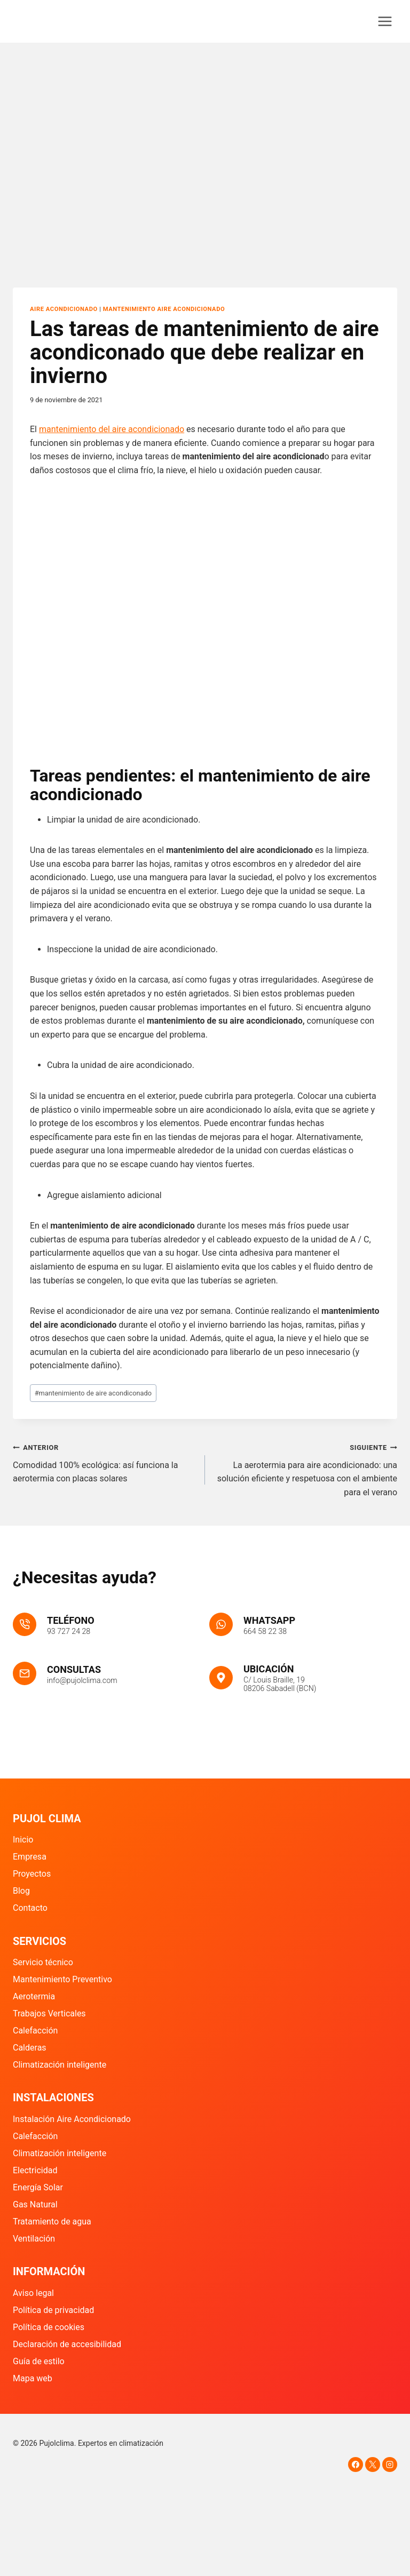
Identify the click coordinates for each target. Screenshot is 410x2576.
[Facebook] (355, 2464)
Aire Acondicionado (64, 309)
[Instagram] (389, 2464)
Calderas (29, 2048)
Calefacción (35, 2030)
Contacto (30, 1908)
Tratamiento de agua (52, 2221)
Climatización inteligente (59, 2065)
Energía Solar (38, 2187)
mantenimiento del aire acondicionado (111, 429)
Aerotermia (34, 1996)
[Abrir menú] (384, 21)
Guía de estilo (39, 2361)
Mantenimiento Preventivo (62, 1979)
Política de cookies (48, 2327)
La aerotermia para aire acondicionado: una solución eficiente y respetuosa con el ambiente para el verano (305, 1468)
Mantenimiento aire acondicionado (164, 309)
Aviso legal (33, 2293)
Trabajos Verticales (49, 2013)
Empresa (29, 1857)
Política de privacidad (53, 2310)
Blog (21, 1891)
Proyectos (32, 1874)
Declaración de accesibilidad (67, 2344)
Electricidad (35, 2170)
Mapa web (32, 2378)
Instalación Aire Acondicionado (72, 2119)
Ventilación (34, 2239)
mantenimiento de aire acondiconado (93, 1393)
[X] (372, 2464)
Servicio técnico (43, 1962)
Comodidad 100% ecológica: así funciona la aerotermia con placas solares (104, 1462)
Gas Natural (35, 2204)
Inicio (23, 1840)
